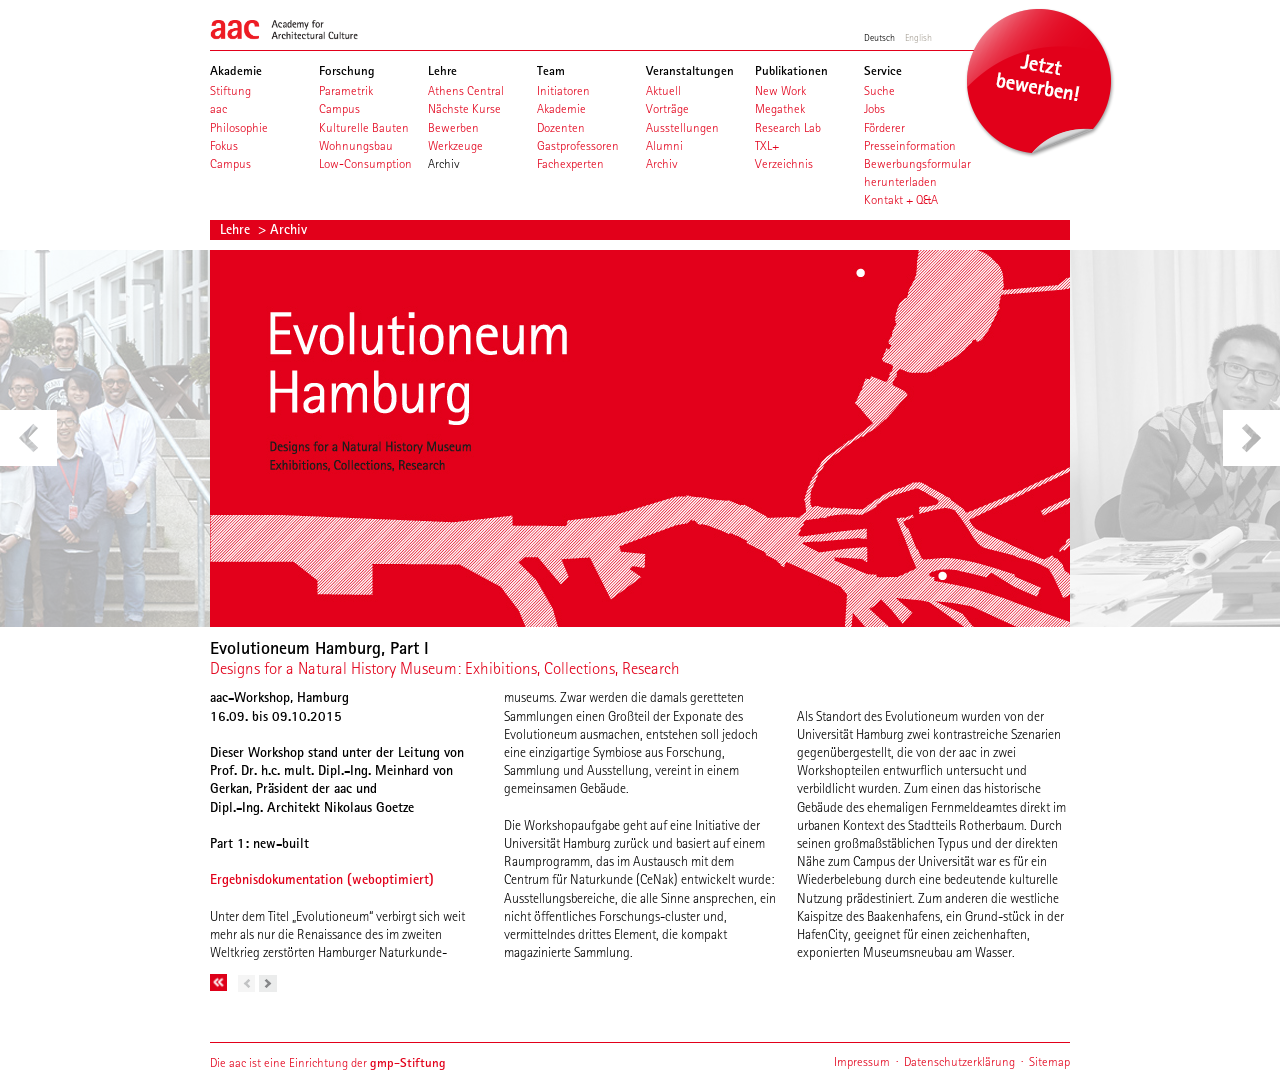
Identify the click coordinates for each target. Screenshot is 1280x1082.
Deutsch (879, 37)
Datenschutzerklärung (959, 1061)
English (918, 37)
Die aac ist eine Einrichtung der (328, 1062)
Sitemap (1049, 1061)
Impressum (862, 1061)
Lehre (237, 229)
